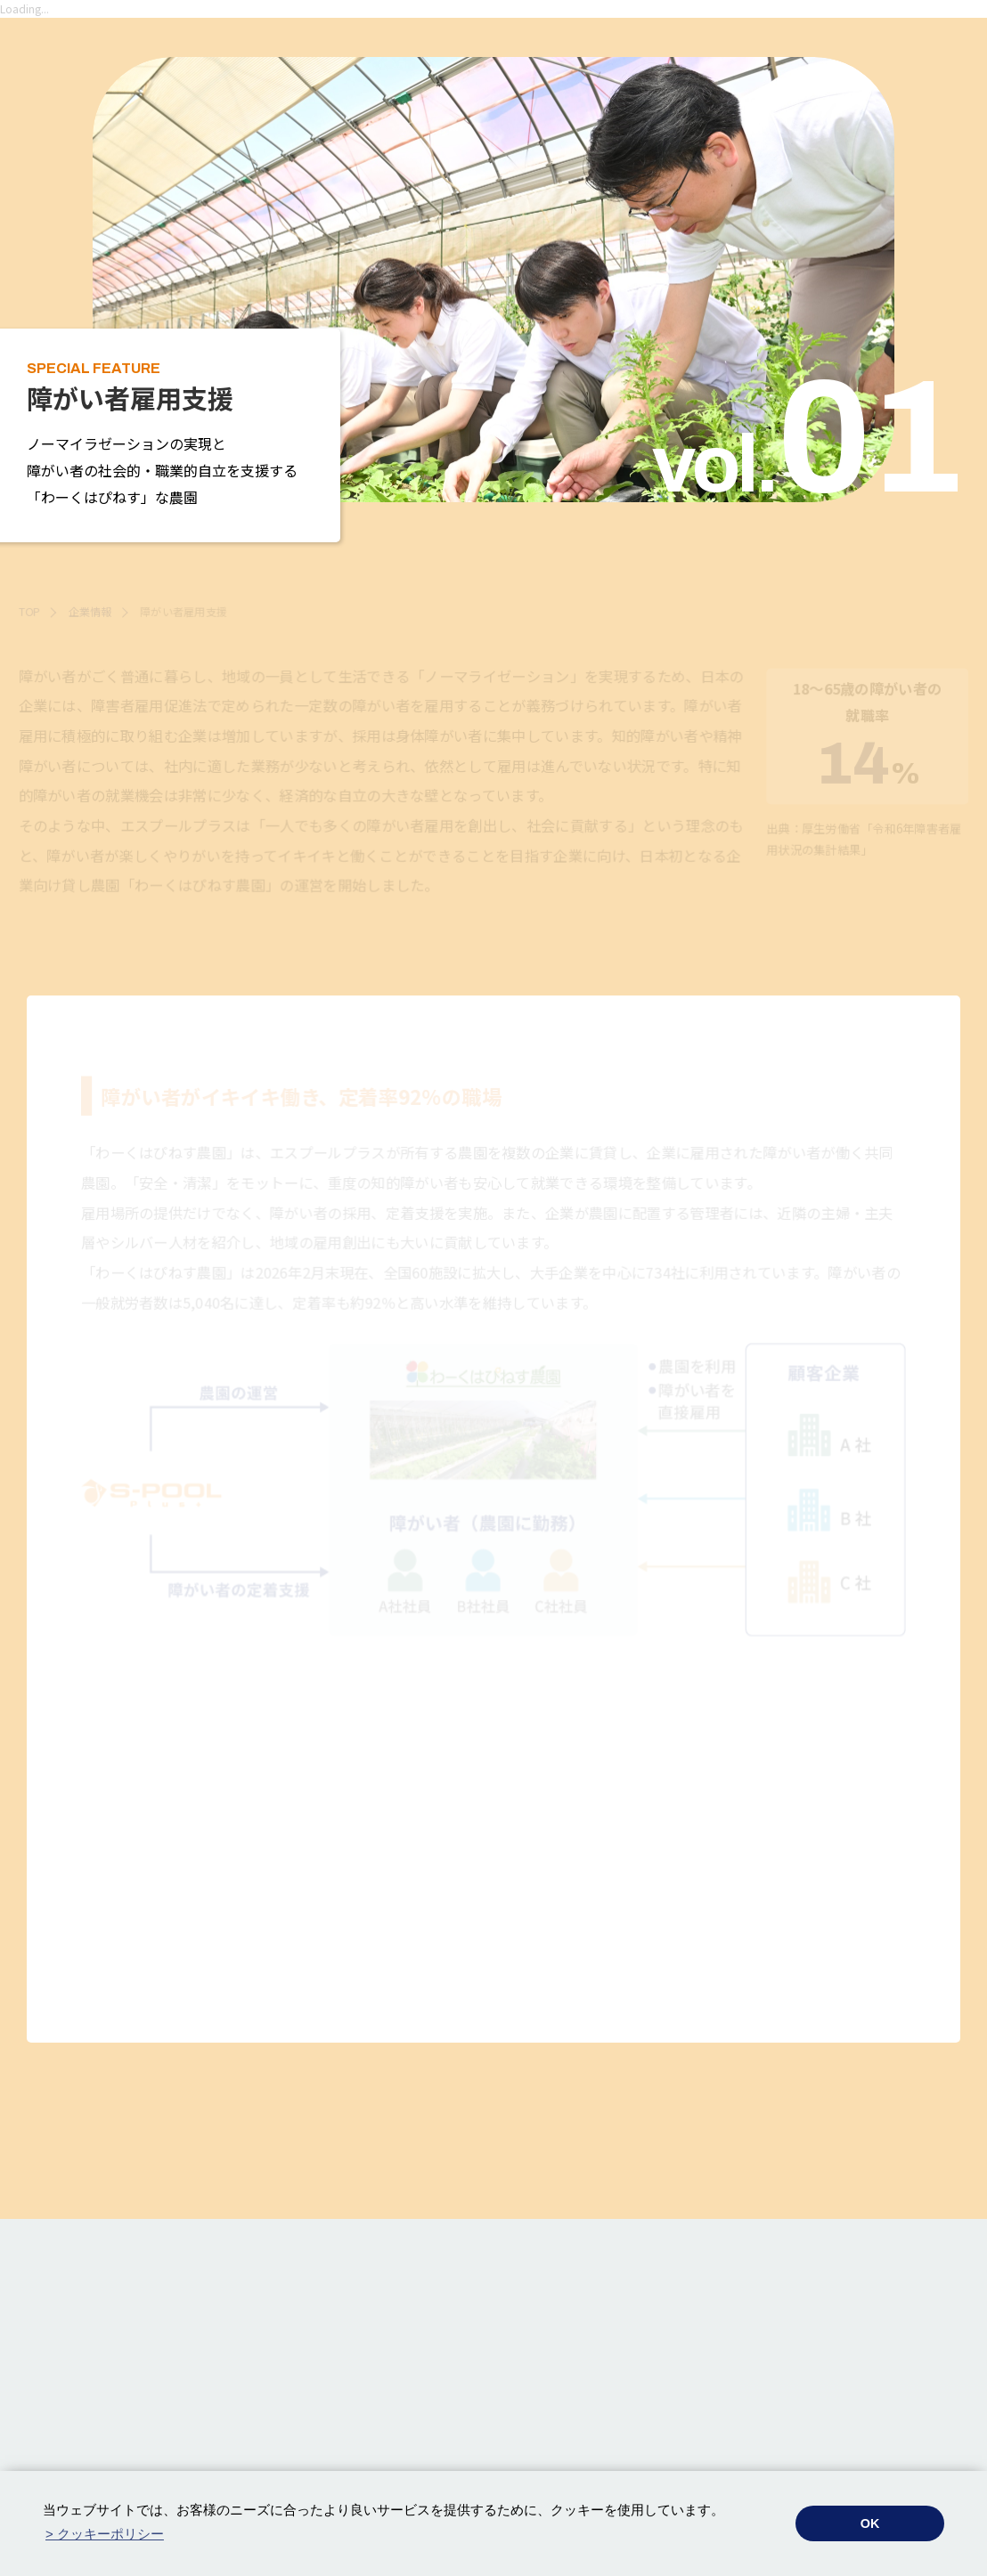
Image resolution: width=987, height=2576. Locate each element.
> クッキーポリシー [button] (104, 2533)
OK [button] (870, 2523)
